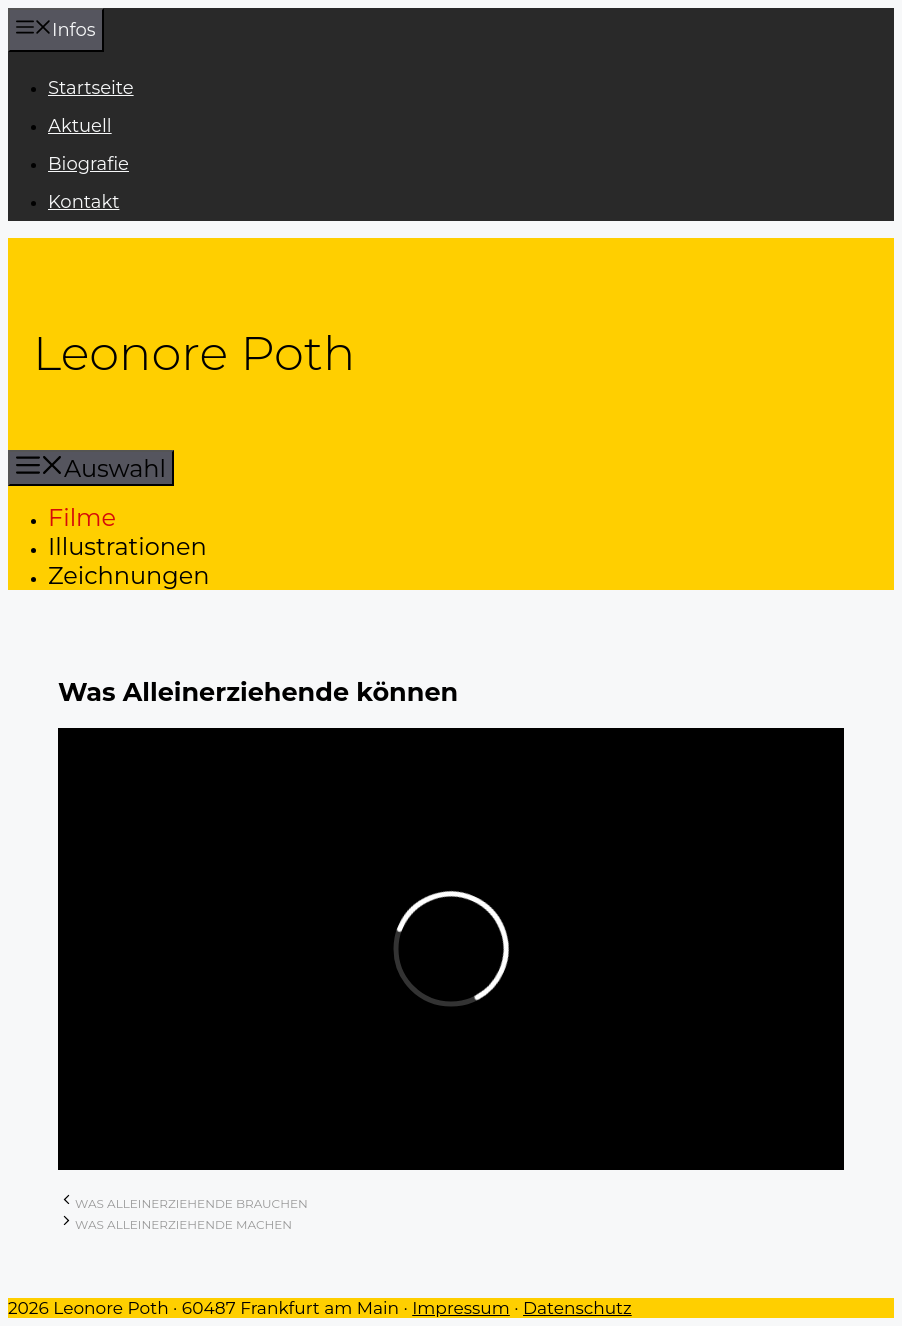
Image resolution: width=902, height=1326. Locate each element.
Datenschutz (577, 1308)
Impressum (461, 1308)
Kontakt (83, 202)
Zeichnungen (129, 575)
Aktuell (80, 126)
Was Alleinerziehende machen (183, 1224)
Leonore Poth (194, 353)
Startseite (91, 88)
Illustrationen (127, 546)
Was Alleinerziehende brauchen (191, 1203)
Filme (82, 517)
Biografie (88, 164)
